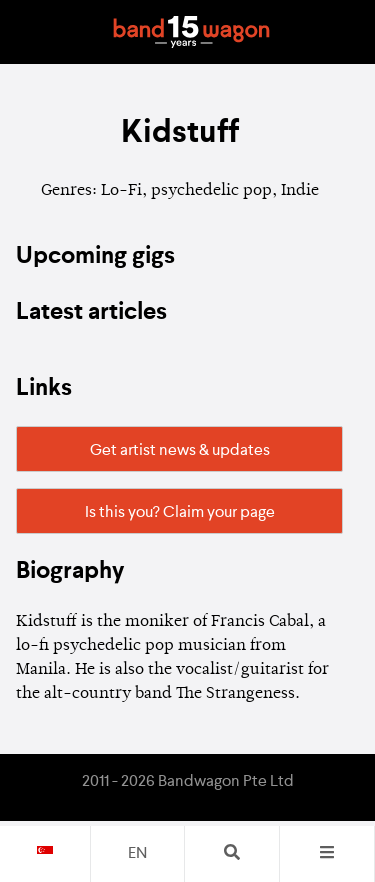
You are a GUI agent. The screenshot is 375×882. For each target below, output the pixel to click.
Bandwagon (192, 32)
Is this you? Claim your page (180, 513)
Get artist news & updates (180, 451)
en (137, 854)
